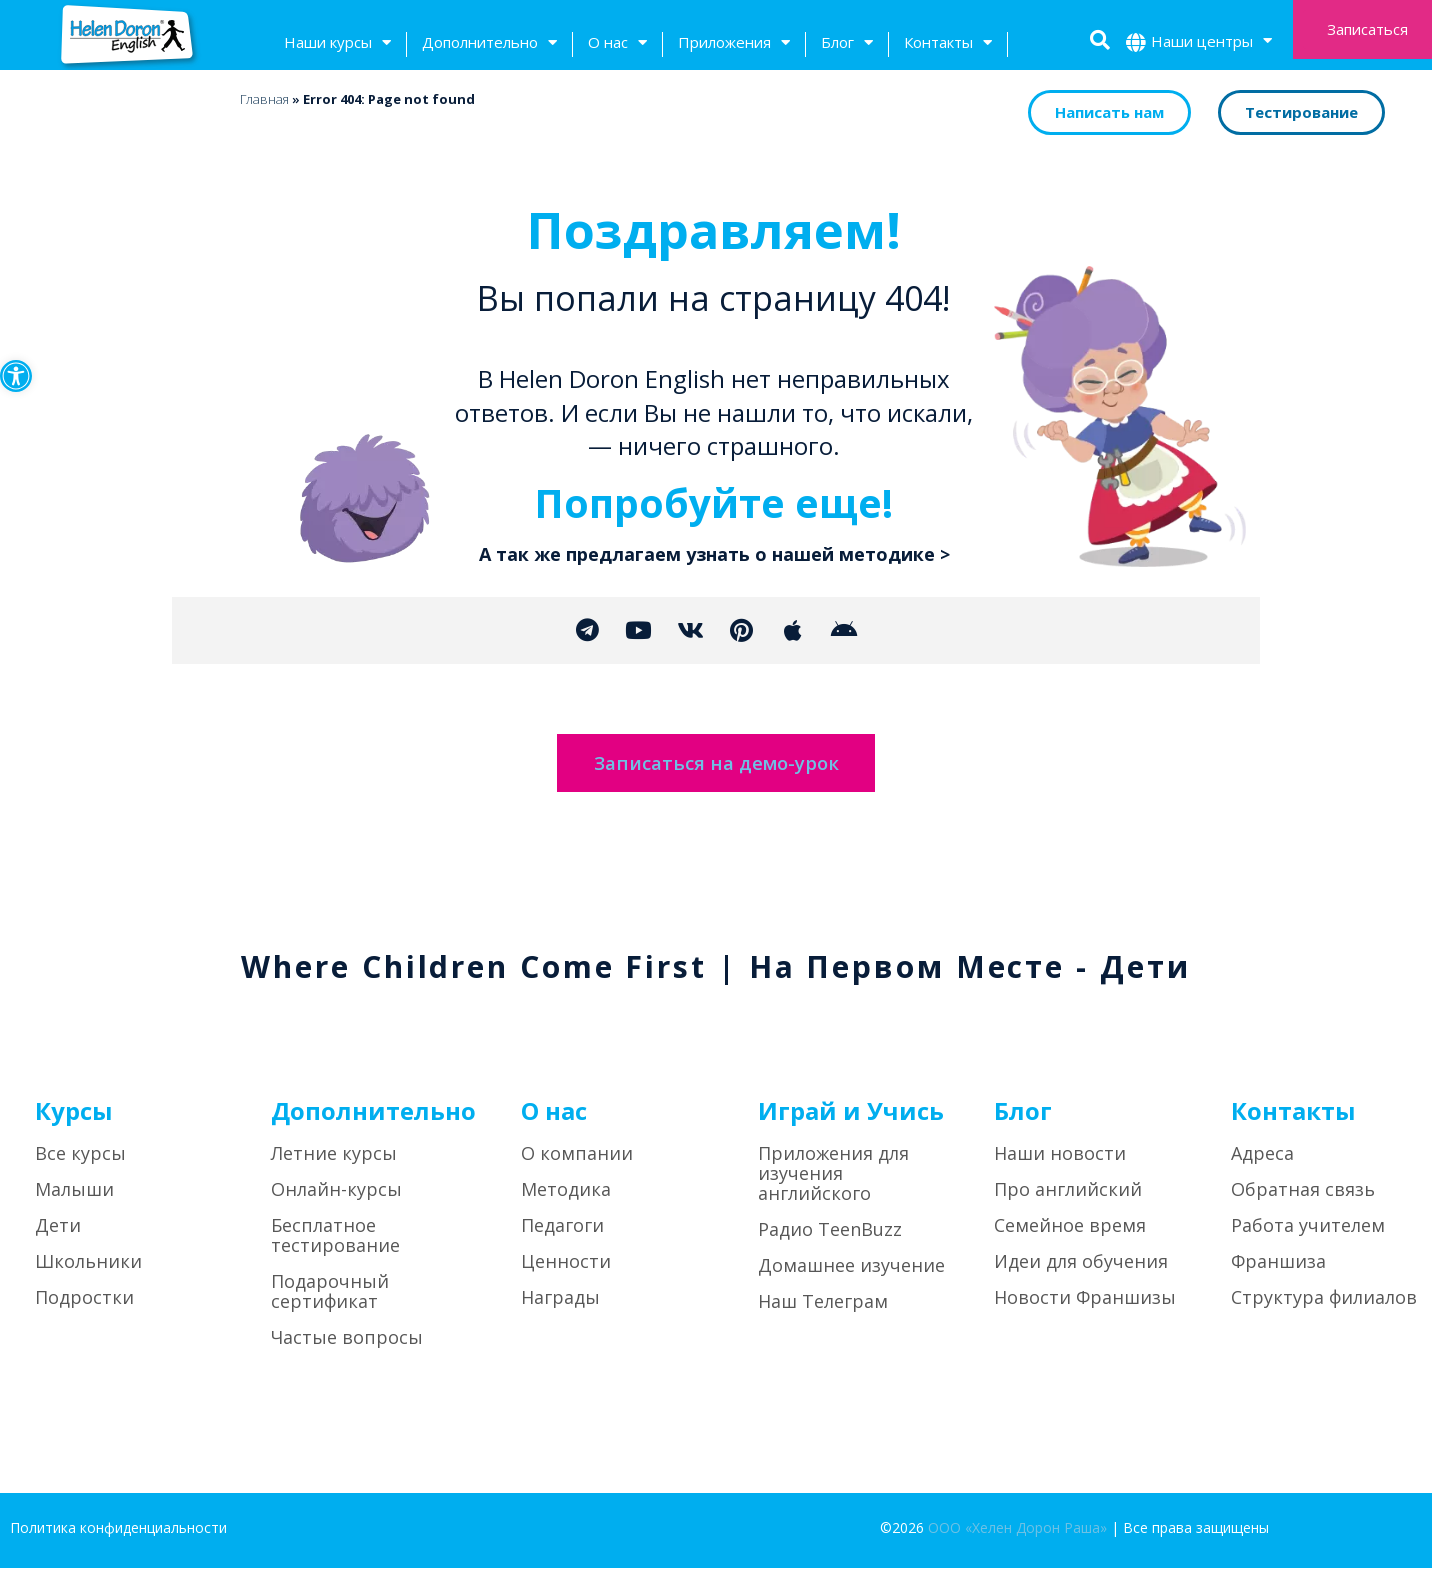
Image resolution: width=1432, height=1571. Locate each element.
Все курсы (80, 1156)
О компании (577, 1156)
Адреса (1262, 1156)
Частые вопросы (347, 1340)
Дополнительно (489, 44)
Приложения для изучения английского (833, 1176)
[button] (16, 376)
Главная (264, 99)
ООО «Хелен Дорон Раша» (1017, 1530)
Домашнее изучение (851, 1268)
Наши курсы (337, 44)
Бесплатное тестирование (335, 1238)
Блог (847, 44)
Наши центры (1211, 43)
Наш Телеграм (823, 1304)
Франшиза (1278, 1264)
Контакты (948, 44)
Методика (566, 1192)
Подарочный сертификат (330, 1294)
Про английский (1068, 1192)
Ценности (566, 1264)
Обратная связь (1303, 1192)
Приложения (734, 44)
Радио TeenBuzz (830, 1232)
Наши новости (1060, 1156)
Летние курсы (334, 1156)
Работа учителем (1308, 1228)
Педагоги (562, 1228)
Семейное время (1070, 1228)
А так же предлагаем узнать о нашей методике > (714, 554)
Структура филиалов (1324, 1300)
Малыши (74, 1192)
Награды (560, 1300)
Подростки (84, 1300)
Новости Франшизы (1085, 1300)
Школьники (88, 1264)
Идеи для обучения (1081, 1264)
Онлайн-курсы (336, 1192)
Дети (58, 1228)
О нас (617, 44)
